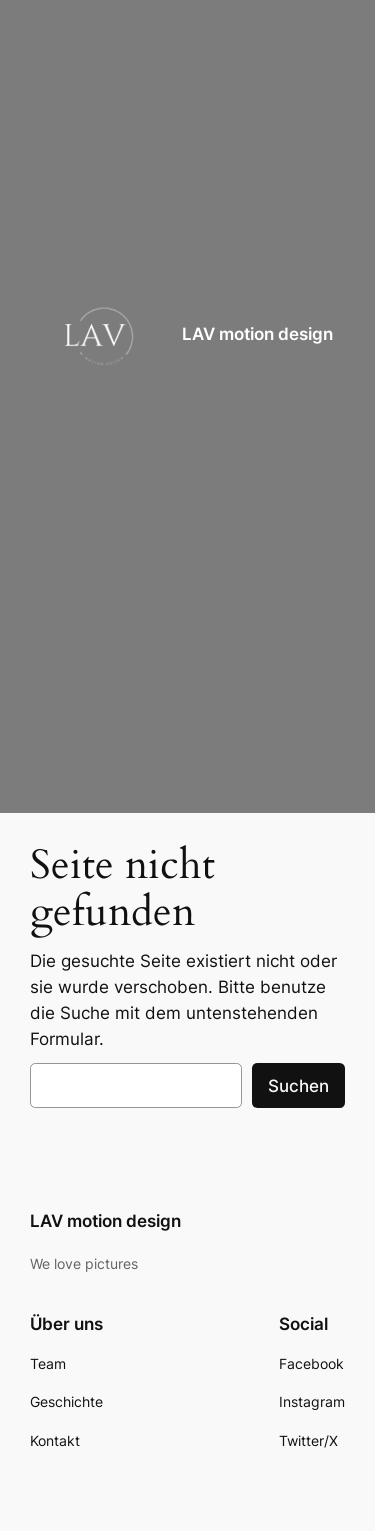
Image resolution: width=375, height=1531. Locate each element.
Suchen (298, 1086)
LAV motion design (257, 334)
